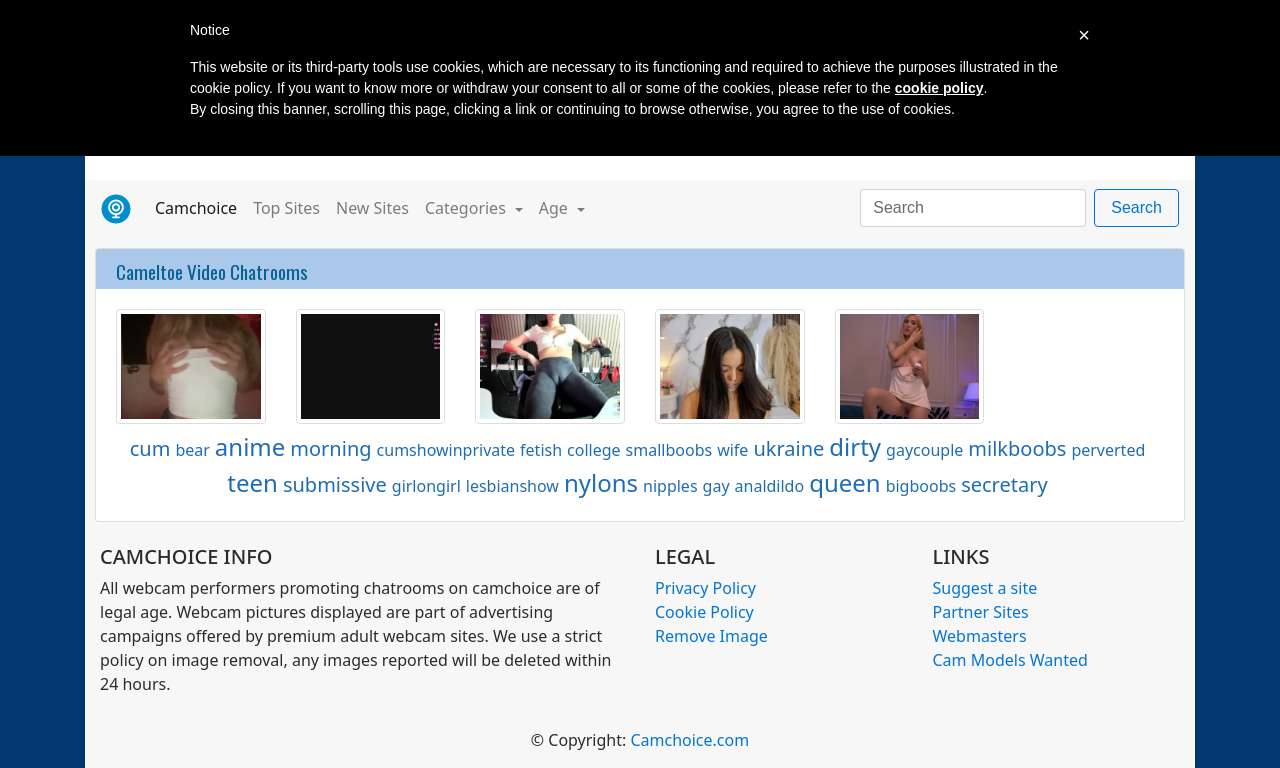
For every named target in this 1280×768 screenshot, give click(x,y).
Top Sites (286, 208)
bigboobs (921, 486)
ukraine (788, 448)
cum (150, 448)
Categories (467, 208)
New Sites (372, 208)
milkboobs (1017, 448)
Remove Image (711, 636)
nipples (670, 486)
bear (192, 450)
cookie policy (939, 88)
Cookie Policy (704, 612)
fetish (541, 450)
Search (1136, 207)
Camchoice (200, 207)
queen (845, 482)
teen (252, 482)
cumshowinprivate (446, 450)
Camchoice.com (689, 740)
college (594, 450)
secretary (1004, 484)
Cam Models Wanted (1010, 660)
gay (716, 486)
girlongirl (426, 486)
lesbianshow (512, 486)
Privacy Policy (705, 588)
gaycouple (924, 450)
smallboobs (669, 450)
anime (250, 446)
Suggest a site (985, 588)
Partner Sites (981, 612)
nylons (601, 482)
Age (555, 208)
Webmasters (980, 636)
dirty (855, 446)
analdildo (770, 486)
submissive (335, 484)
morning (330, 448)
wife (732, 450)
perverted (1108, 450)
